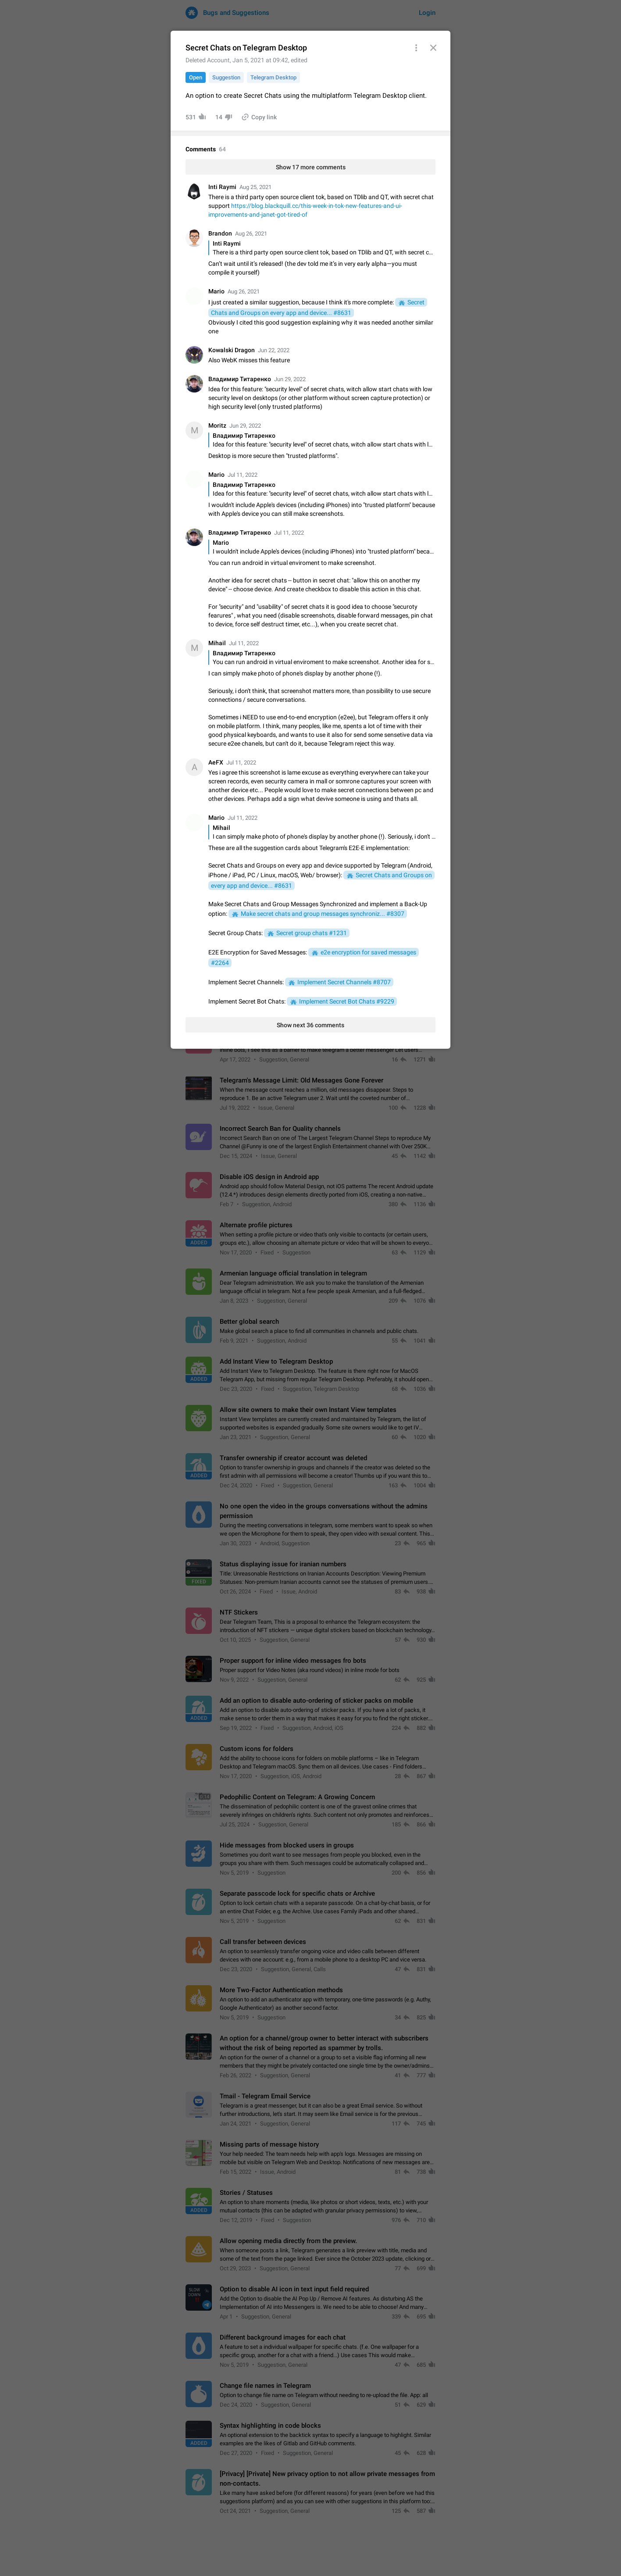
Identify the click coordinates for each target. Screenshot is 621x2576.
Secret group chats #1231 (311, 932)
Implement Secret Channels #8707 (344, 982)
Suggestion (226, 77)
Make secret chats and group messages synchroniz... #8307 (322, 913)
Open (195, 77)
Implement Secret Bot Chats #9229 (346, 1001)
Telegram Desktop (273, 77)
